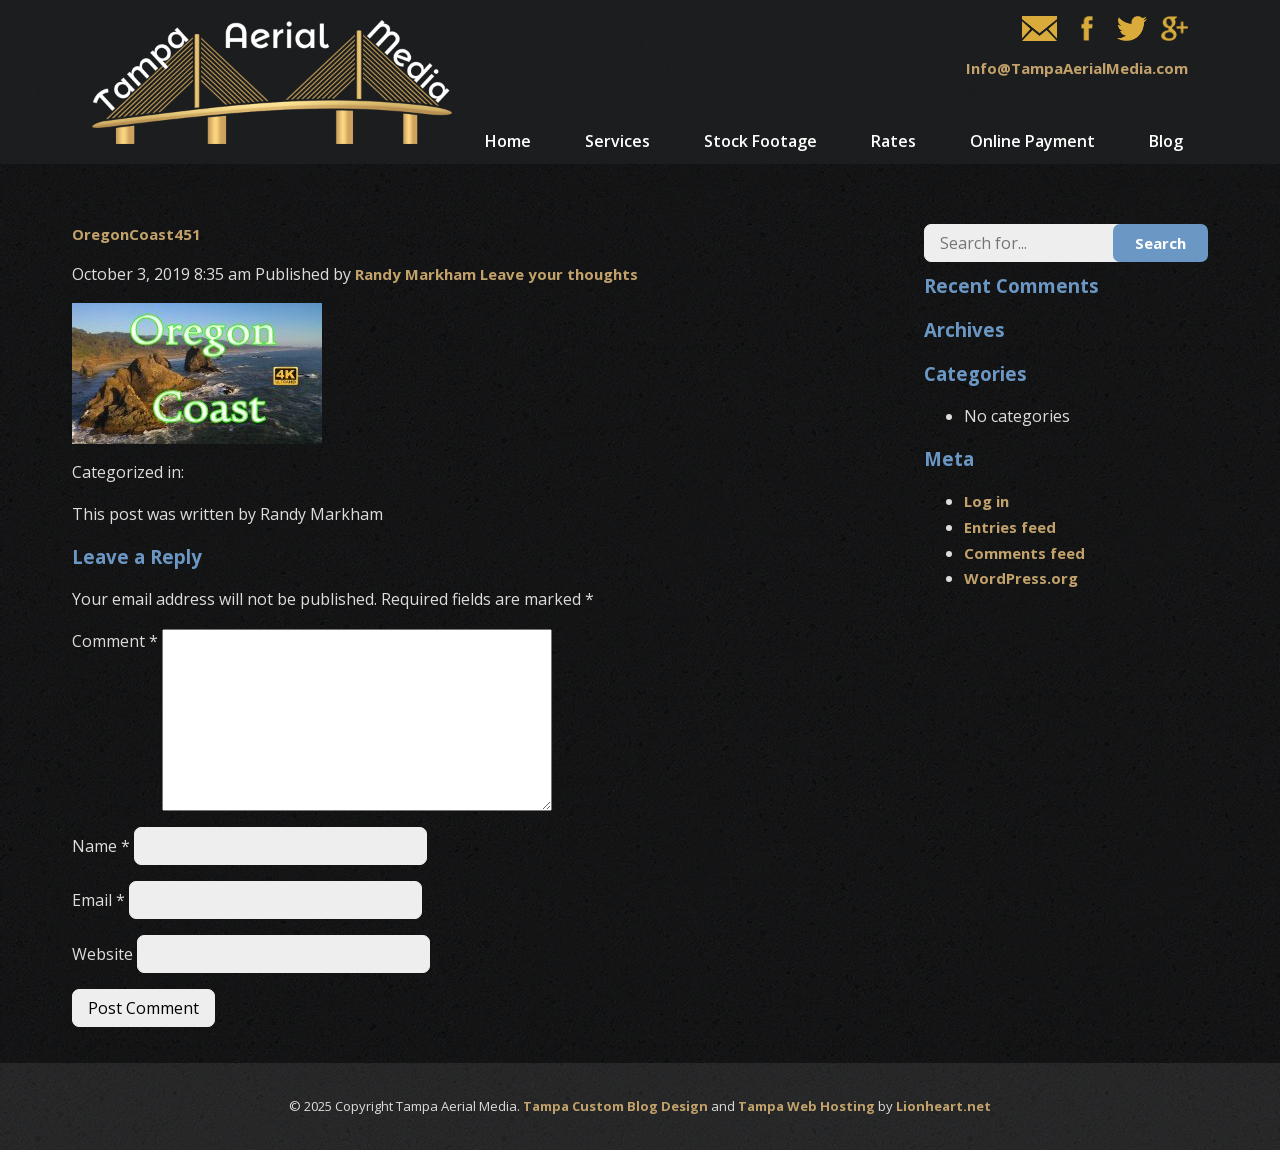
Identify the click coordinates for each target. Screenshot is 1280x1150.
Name (101, 846)
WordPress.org (1021, 578)
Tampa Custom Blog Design (615, 1106)
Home (508, 141)
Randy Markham (415, 274)
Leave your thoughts (559, 274)
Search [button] (1160, 243)
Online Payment (1032, 141)
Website (102, 954)
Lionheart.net (943, 1106)
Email (98, 900)
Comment (115, 641)
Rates (893, 141)
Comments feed (1024, 553)
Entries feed (1010, 527)
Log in (986, 501)
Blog (1166, 141)
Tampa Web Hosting (806, 1106)
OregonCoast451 (136, 234)
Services (617, 141)
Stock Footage (760, 141)
